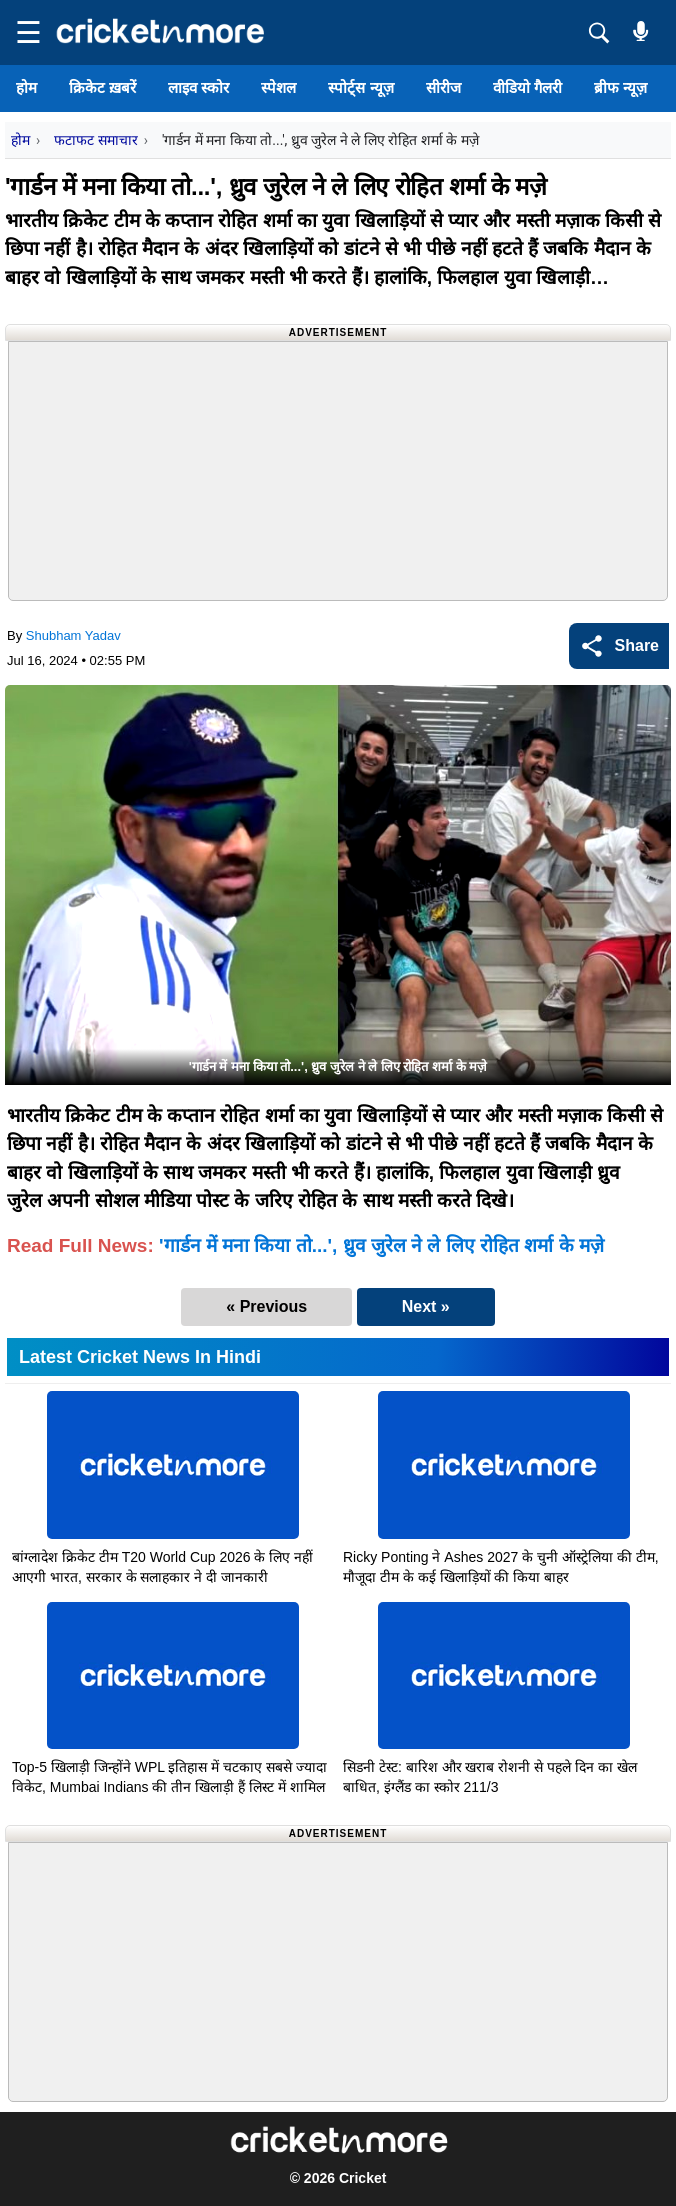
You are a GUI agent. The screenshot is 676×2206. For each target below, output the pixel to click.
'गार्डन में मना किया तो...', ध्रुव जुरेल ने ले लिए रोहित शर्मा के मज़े (381, 1245)
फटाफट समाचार (95, 140)
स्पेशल (278, 87)
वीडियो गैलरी (527, 87)
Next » (426, 1306)
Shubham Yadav (73, 635)
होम (26, 87)
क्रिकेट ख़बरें (102, 87)
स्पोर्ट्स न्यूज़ (360, 87)
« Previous (266, 1306)
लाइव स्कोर (198, 87)
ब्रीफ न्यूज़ (620, 87)
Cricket (362, 2178)
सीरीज (443, 87)
